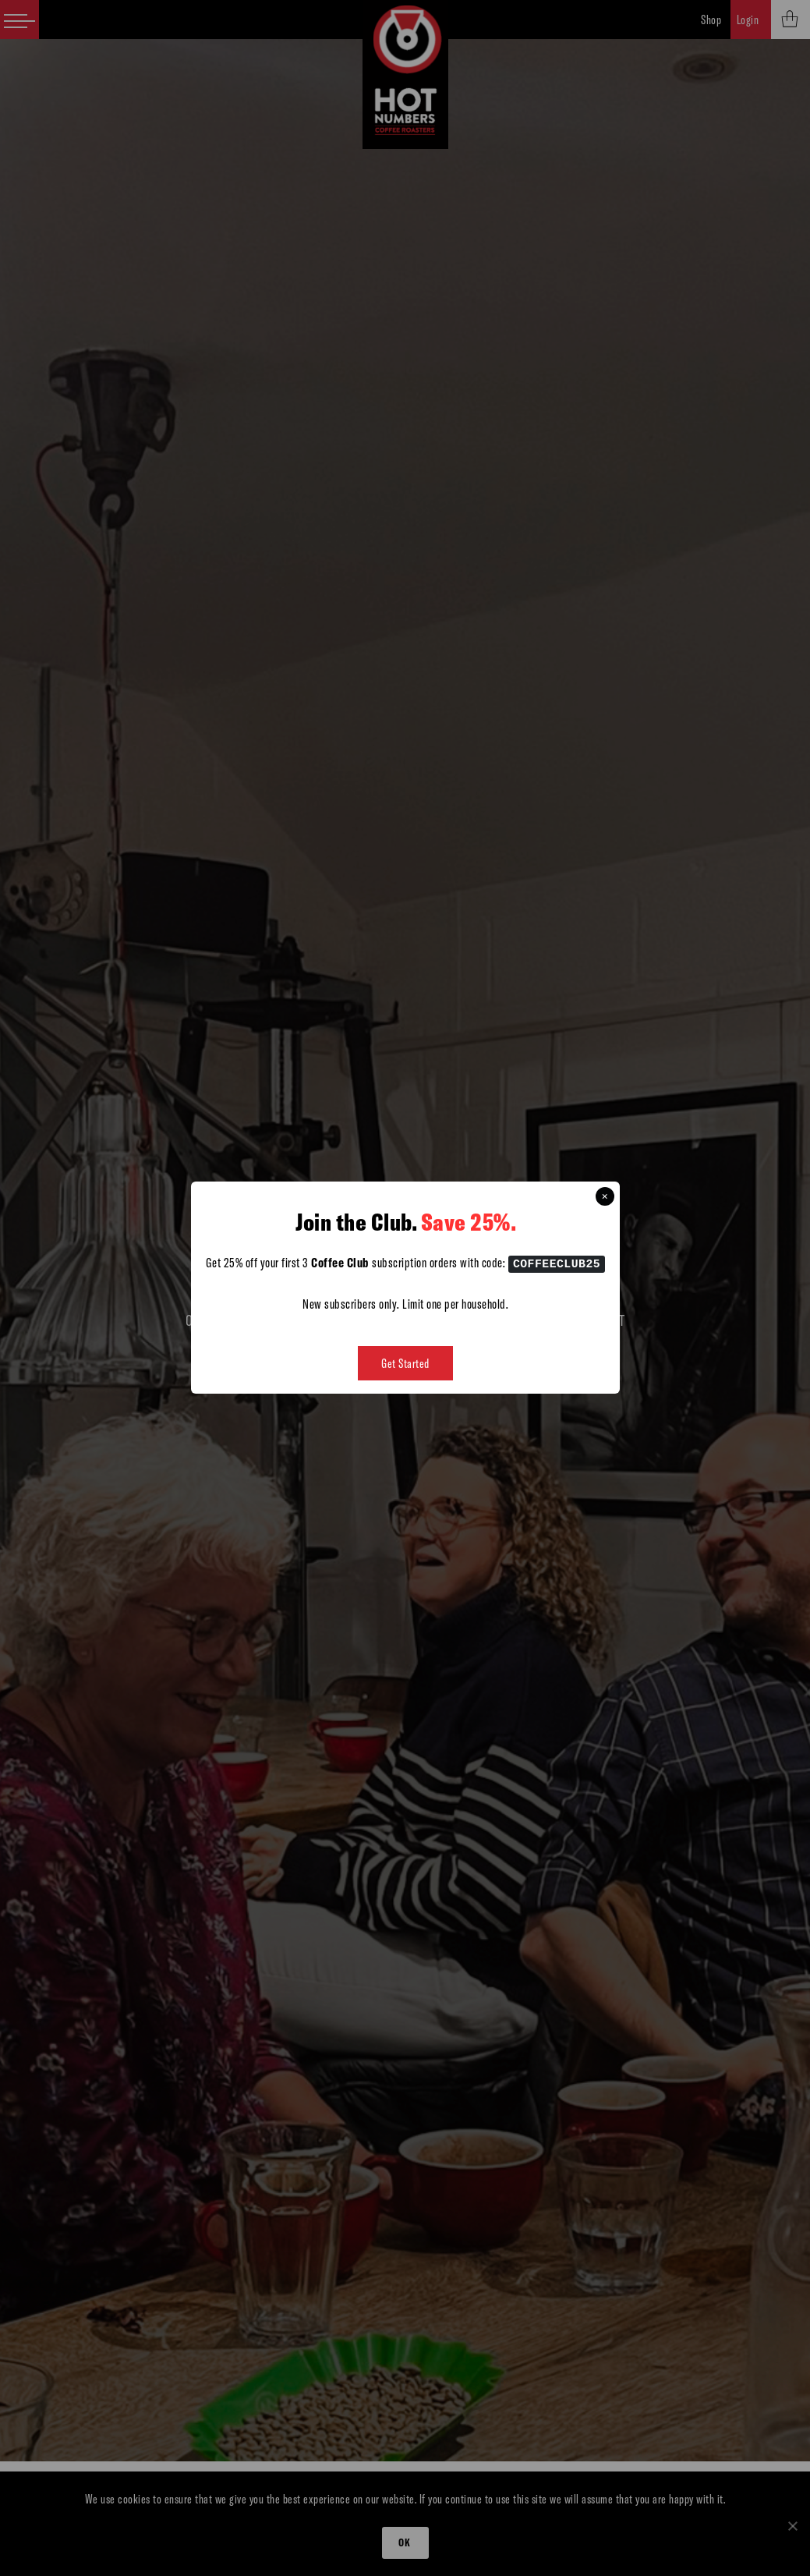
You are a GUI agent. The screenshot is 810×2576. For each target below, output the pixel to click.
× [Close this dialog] (605, 1196)
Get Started (405, 1364)
